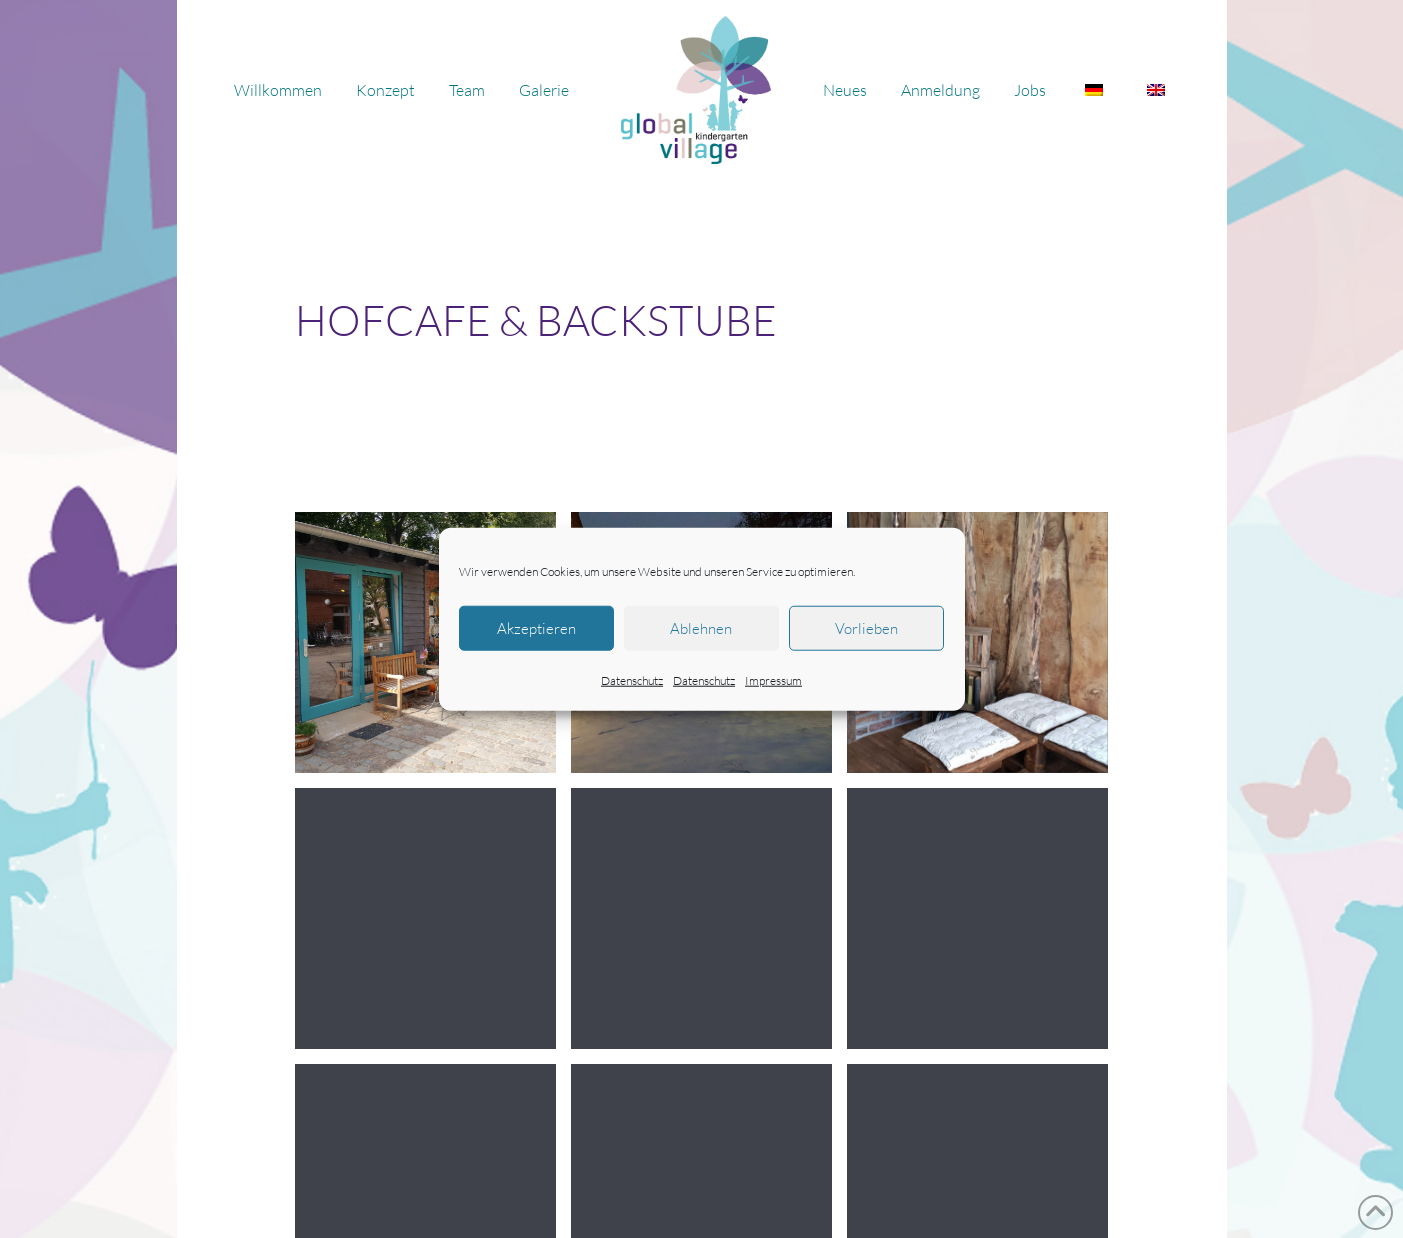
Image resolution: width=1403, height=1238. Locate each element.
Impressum (773, 680)
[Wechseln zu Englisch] (1156, 90)
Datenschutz (632, 680)
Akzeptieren (536, 627)
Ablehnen (701, 627)
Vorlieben (866, 627)
